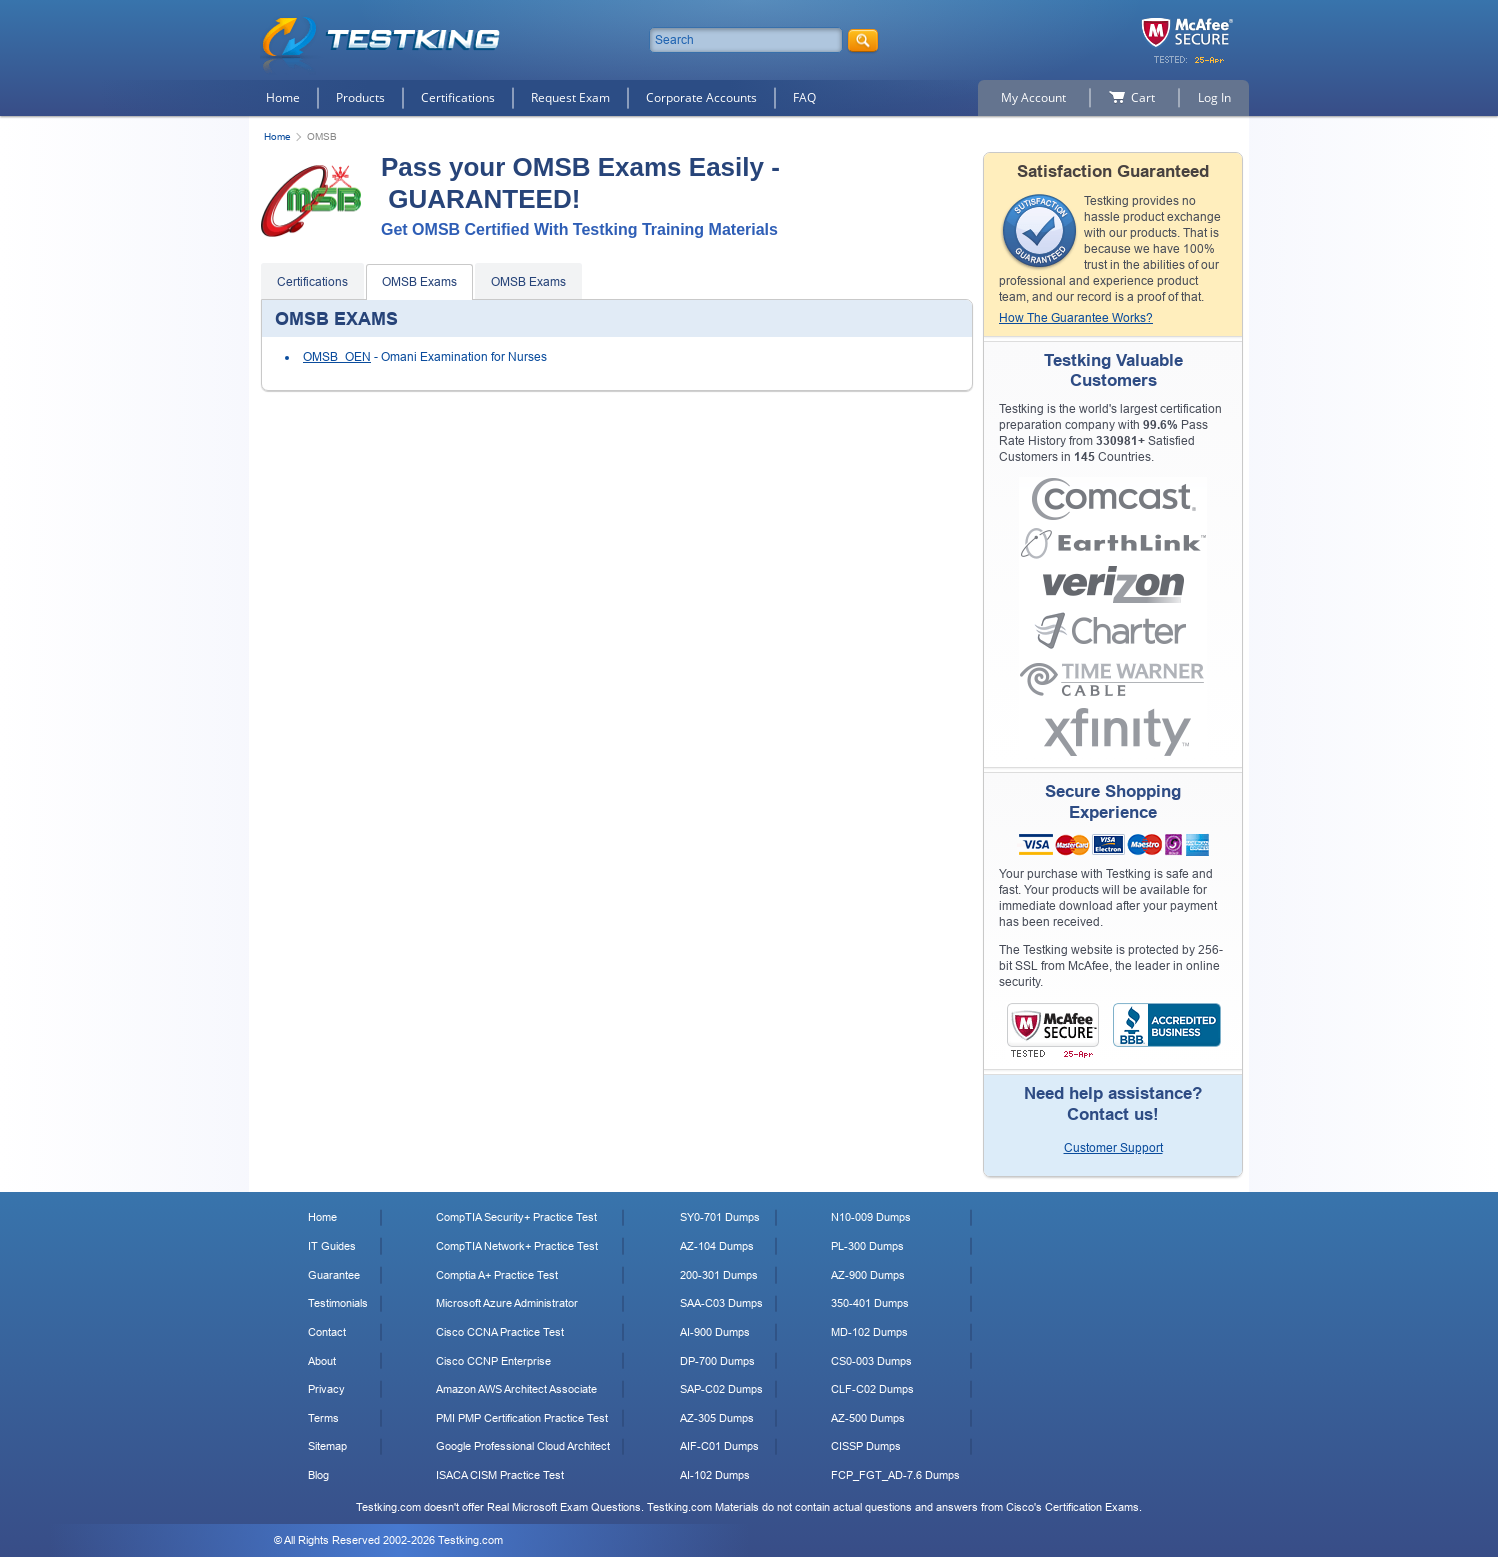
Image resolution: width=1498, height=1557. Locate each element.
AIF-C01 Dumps (719, 1446)
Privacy (326, 1389)
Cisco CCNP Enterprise (493, 1361)
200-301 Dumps (719, 1275)
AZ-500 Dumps (868, 1418)
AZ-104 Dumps (717, 1246)
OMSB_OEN (337, 357)
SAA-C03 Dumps (721, 1303)
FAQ (804, 97)
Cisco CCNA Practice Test (500, 1332)
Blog (318, 1475)
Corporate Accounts (701, 97)
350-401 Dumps (870, 1303)
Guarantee (334, 1275)
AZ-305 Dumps (717, 1418)
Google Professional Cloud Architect (523, 1446)
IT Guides (332, 1246)
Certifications (458, 97)
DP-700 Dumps (717, 1361)
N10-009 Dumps (871, 1217)
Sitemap (327, 1446)
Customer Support (1113, 1148)
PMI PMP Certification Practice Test (522, 1418)
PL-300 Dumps (867, 1246)
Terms (323, 1418)
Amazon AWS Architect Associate (516, 1389)
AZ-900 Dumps (868, 1275)
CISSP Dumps (866, 1446)
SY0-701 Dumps (720, 1217)
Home (283, 97)
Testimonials (338, 1303)
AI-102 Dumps (715, 1475)
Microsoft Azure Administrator (507, 1303)
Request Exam (570, 97)
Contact (327, 1332)
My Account (1033, 97)
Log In (1214, 97)
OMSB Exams (419, 282)
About (322, 1361)
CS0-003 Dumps (871, 1361)
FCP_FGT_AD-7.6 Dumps (895, 1475)
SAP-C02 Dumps (721, 1389)
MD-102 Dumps (869, 1332)
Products (360, 97)
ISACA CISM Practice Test (500, 1475)
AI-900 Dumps (715, 1332)
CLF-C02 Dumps (872, 1389)
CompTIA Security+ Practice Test (516, 1217)
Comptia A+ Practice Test (497, 1275)
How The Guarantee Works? (1076, 318)
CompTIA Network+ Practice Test (517, 1246)
